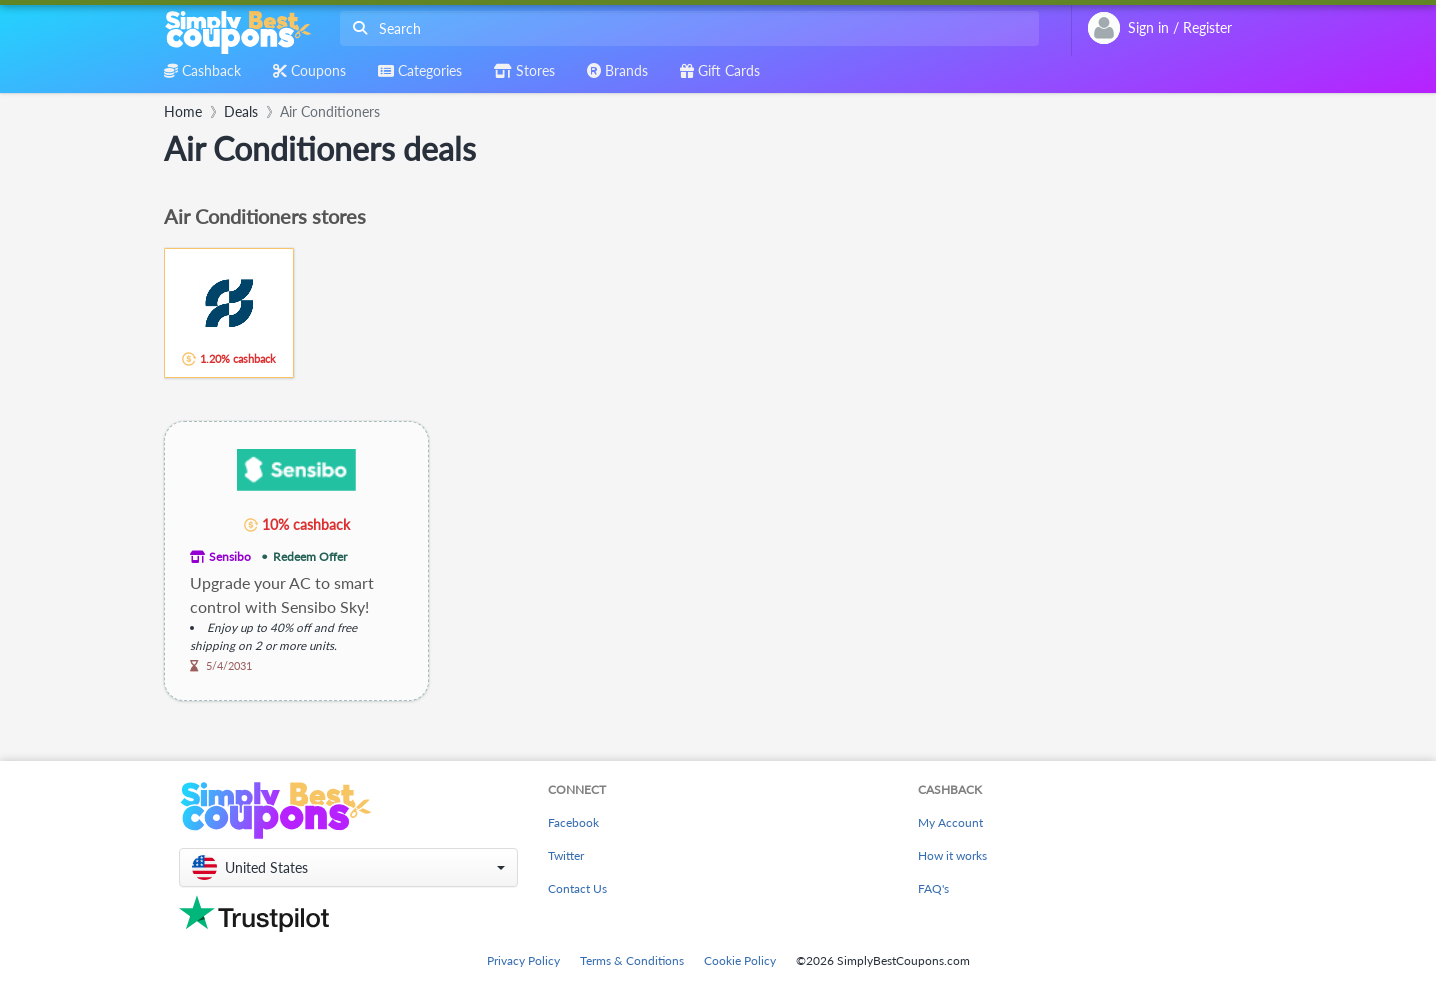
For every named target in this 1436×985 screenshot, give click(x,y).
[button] (348, 867)
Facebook (573, 822)
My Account (950, 822)
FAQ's (933, 888)
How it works (952, 855)
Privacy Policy (523, 960)
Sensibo (230, 556)
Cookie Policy (740, 960)
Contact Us (577, 888)
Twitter (566, 855)
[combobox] (685, 28)
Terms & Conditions (632, 960)
